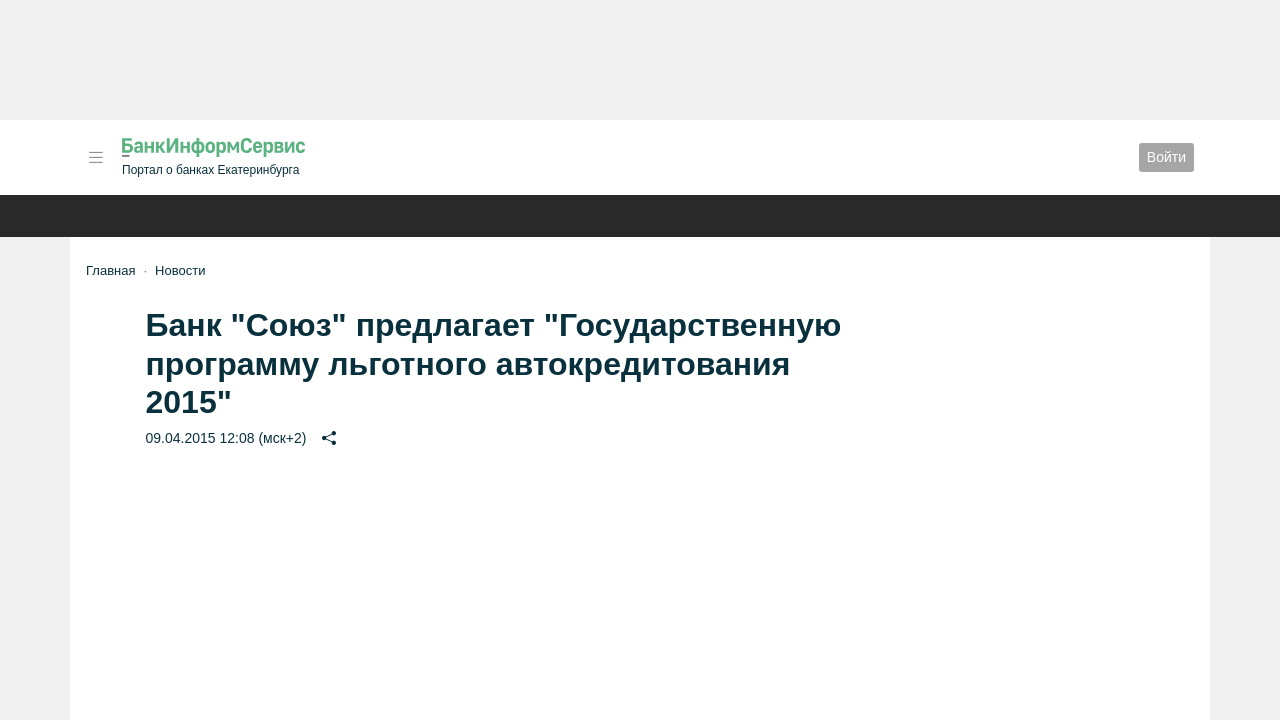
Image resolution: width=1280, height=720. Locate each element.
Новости (180, 270)
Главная (110, 270)
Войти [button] (1166, 157)
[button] (96, 157)
